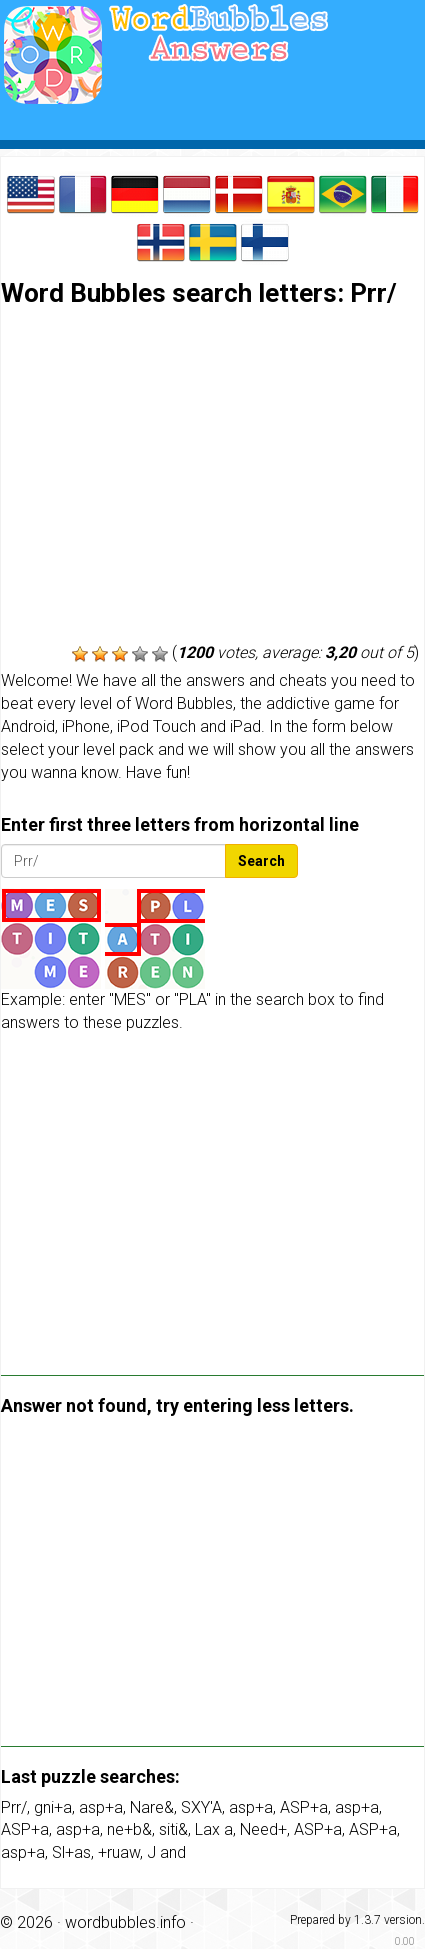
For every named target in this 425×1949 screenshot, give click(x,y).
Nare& (152, 1807)
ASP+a (304, 1807)
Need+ (263, 1829)
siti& (173, 1829)
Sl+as (71, 1852)
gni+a (53, 1807)
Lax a (214, 1829)
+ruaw (119, 1852)
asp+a (101, 1807)
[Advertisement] (212, 477)
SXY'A (201, 1807)
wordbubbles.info (125, 1922)
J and (166, 1852)
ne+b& (129, 1829)
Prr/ (14, 1807)
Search (261, 861)
